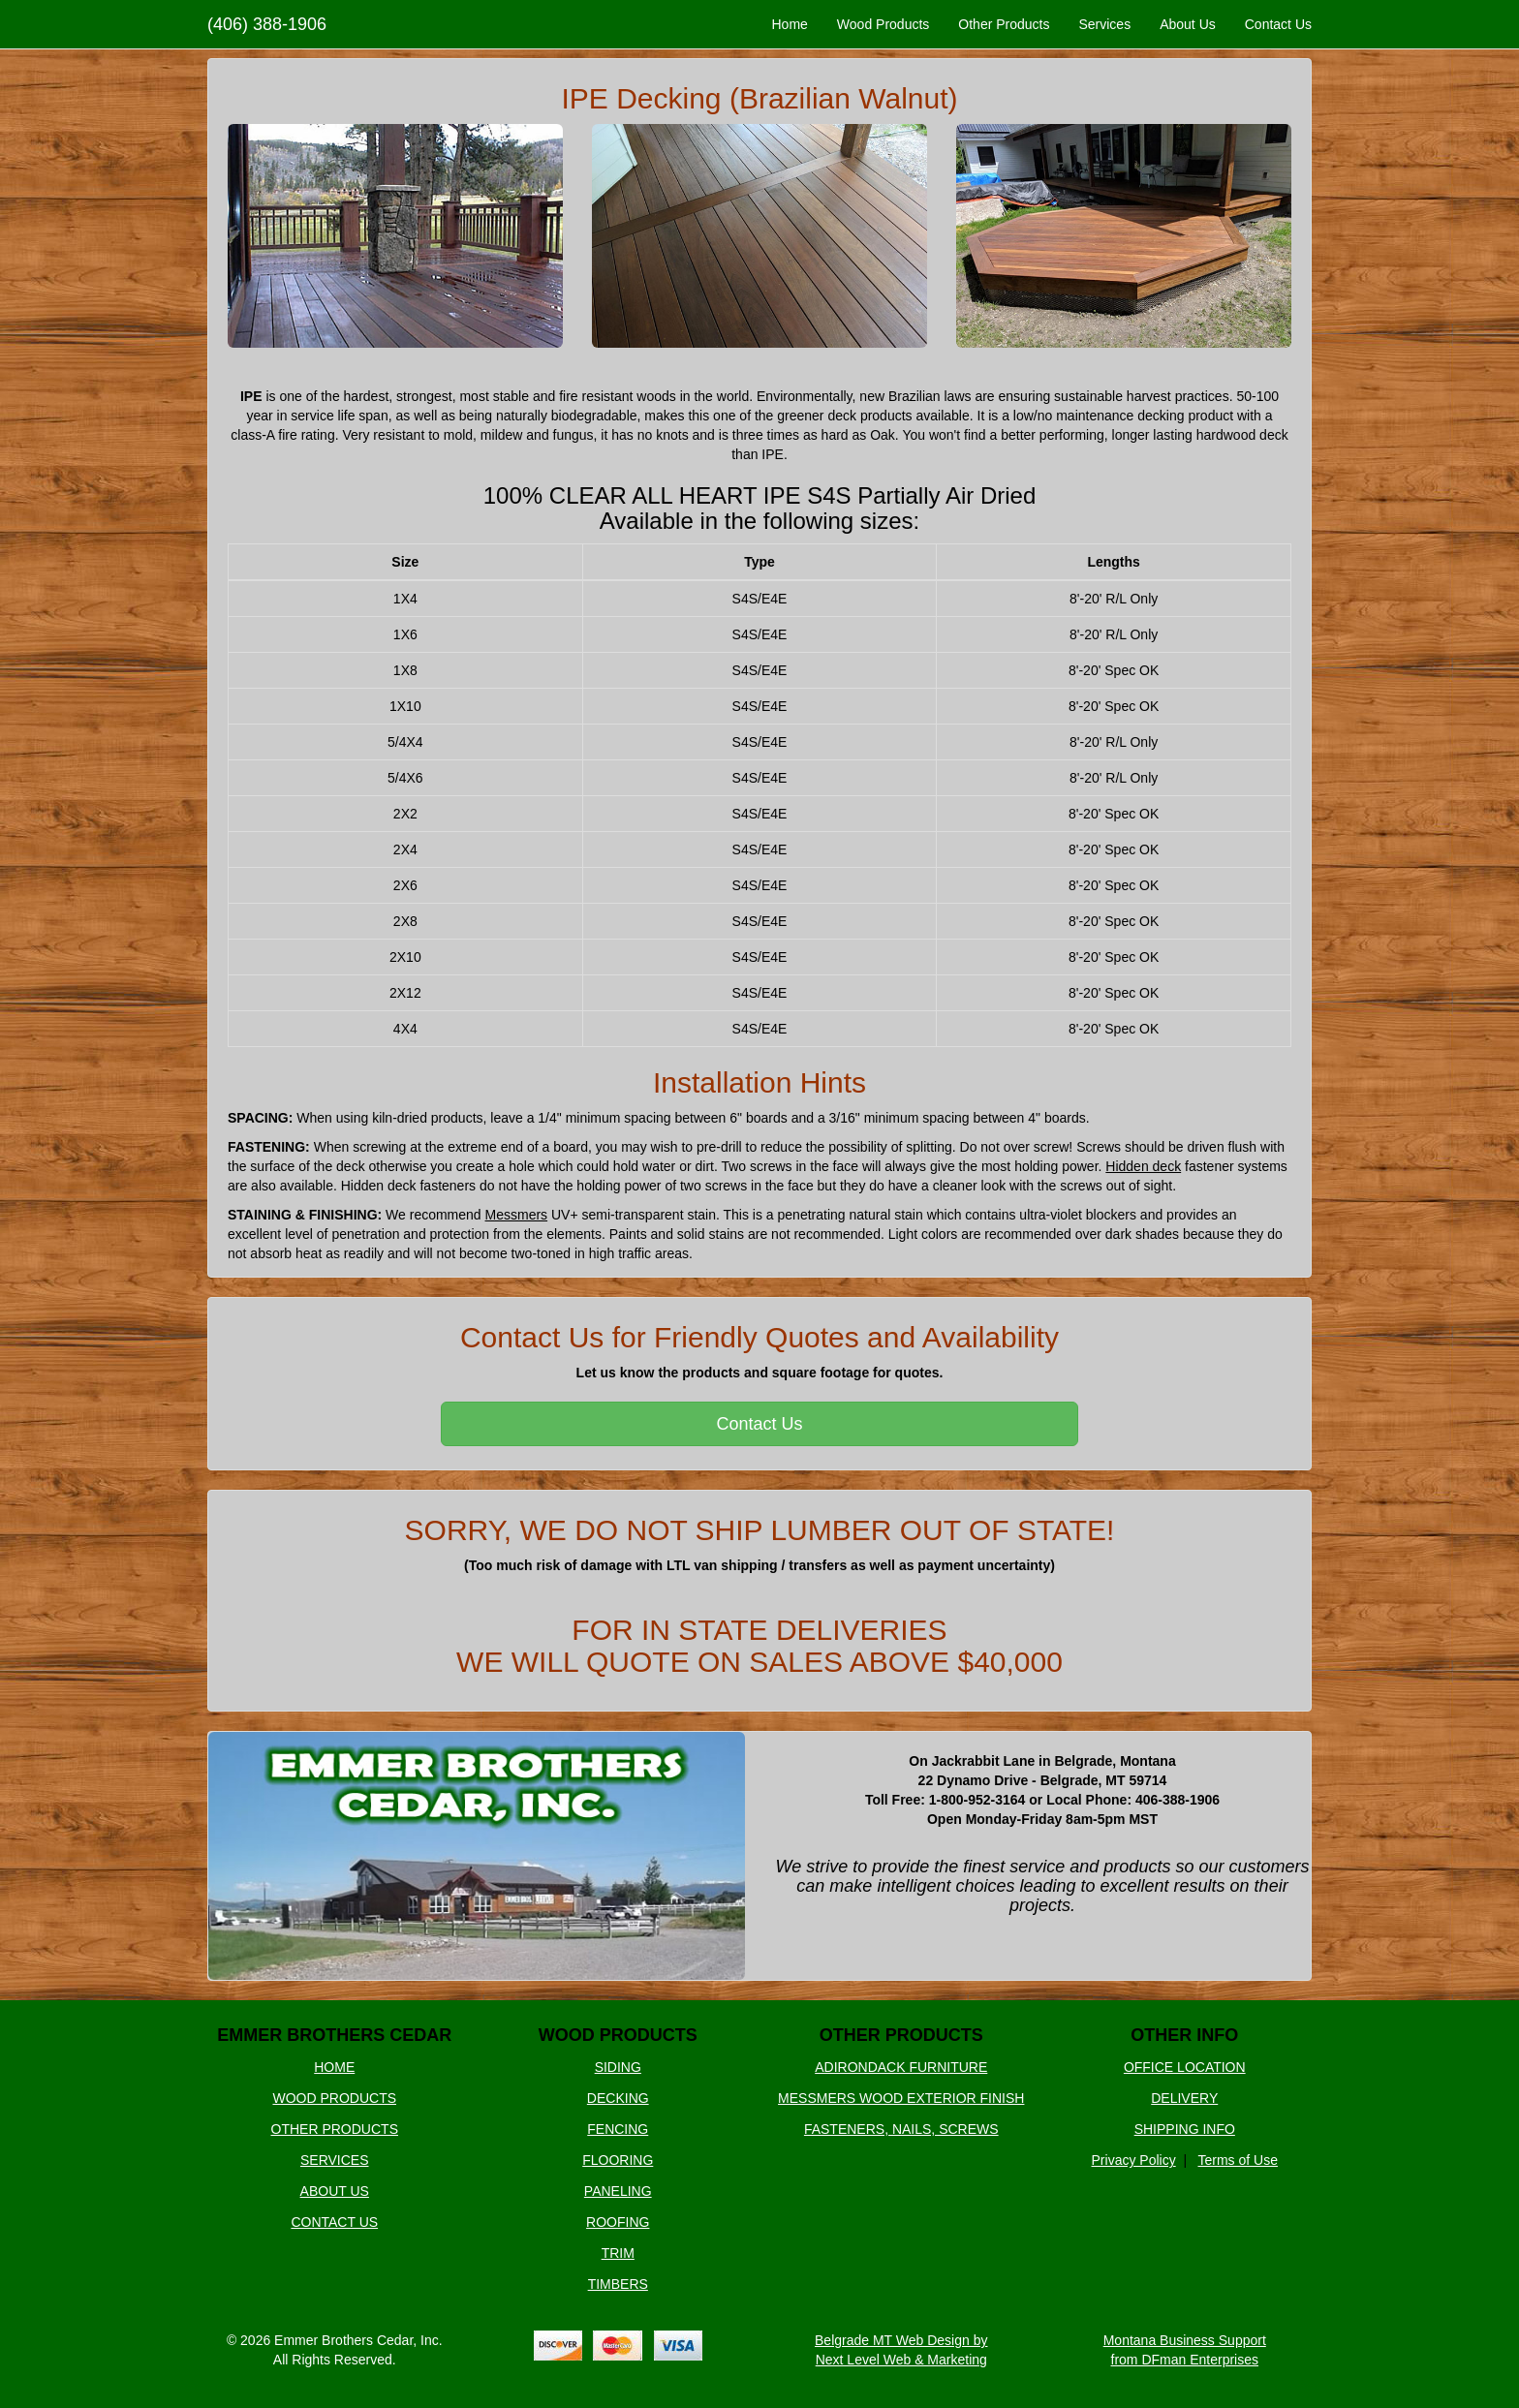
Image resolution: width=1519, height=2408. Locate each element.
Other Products (1003, 24)
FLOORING (617, 2160)
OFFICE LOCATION (1185, 2067)
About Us (1188, 24)
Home (789, 24)
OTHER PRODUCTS (334, 2129)
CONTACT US (334, 2222)
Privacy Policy (1134, 2160)
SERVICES (334, 2160)
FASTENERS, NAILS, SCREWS (901, 2129)
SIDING (618, 2067)
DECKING (618, 2098)
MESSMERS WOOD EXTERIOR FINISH (901, 2098)
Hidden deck (1143, 1166)
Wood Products (883, 24)
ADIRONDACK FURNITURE (901, 2067)
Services (1104, 24)
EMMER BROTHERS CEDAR (334, 2035)
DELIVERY (1184, 2098)
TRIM (618, 2253)
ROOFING (617, 2222)
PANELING (618, 2191)
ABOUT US (334, 2191)
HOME (334, 2067)
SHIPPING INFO (1184, 2129)
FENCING (617, 2129)
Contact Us (1278, 24)
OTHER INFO (1184, 2035)
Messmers (516, 1214)
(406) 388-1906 (266, 24)
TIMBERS (618, 2284)
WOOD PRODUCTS (334, 2098)
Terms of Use (1238, 2160)
